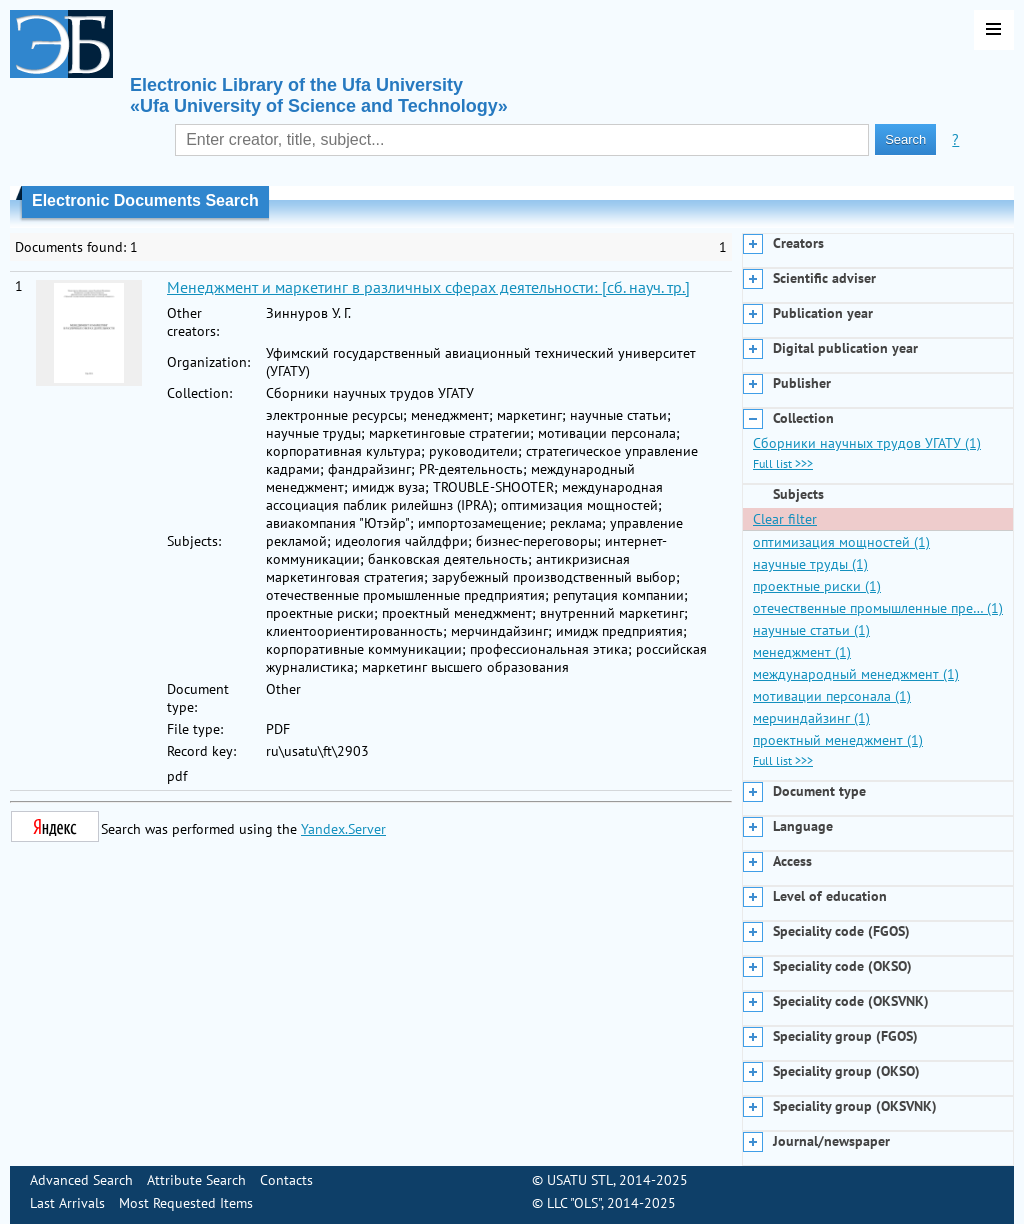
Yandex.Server (343, 829)
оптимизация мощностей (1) (841, 542)
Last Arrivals (67, 1203)
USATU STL (580, 1180)
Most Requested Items (186, 1203)
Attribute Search (196, 1180)
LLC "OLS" (574, 1203)
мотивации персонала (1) (832, 696)
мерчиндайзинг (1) (811, 718)
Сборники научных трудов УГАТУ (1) (867, 443)
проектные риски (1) (817, 586)
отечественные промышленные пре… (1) (878, 608)
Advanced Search (81, 1180)
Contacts (286, 1180)
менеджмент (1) (802, 652)
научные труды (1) (810, 564)
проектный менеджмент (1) (838, 740)
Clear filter (785, 519)
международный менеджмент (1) (856, 674)
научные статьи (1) (811, 630)
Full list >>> (783, 463)
